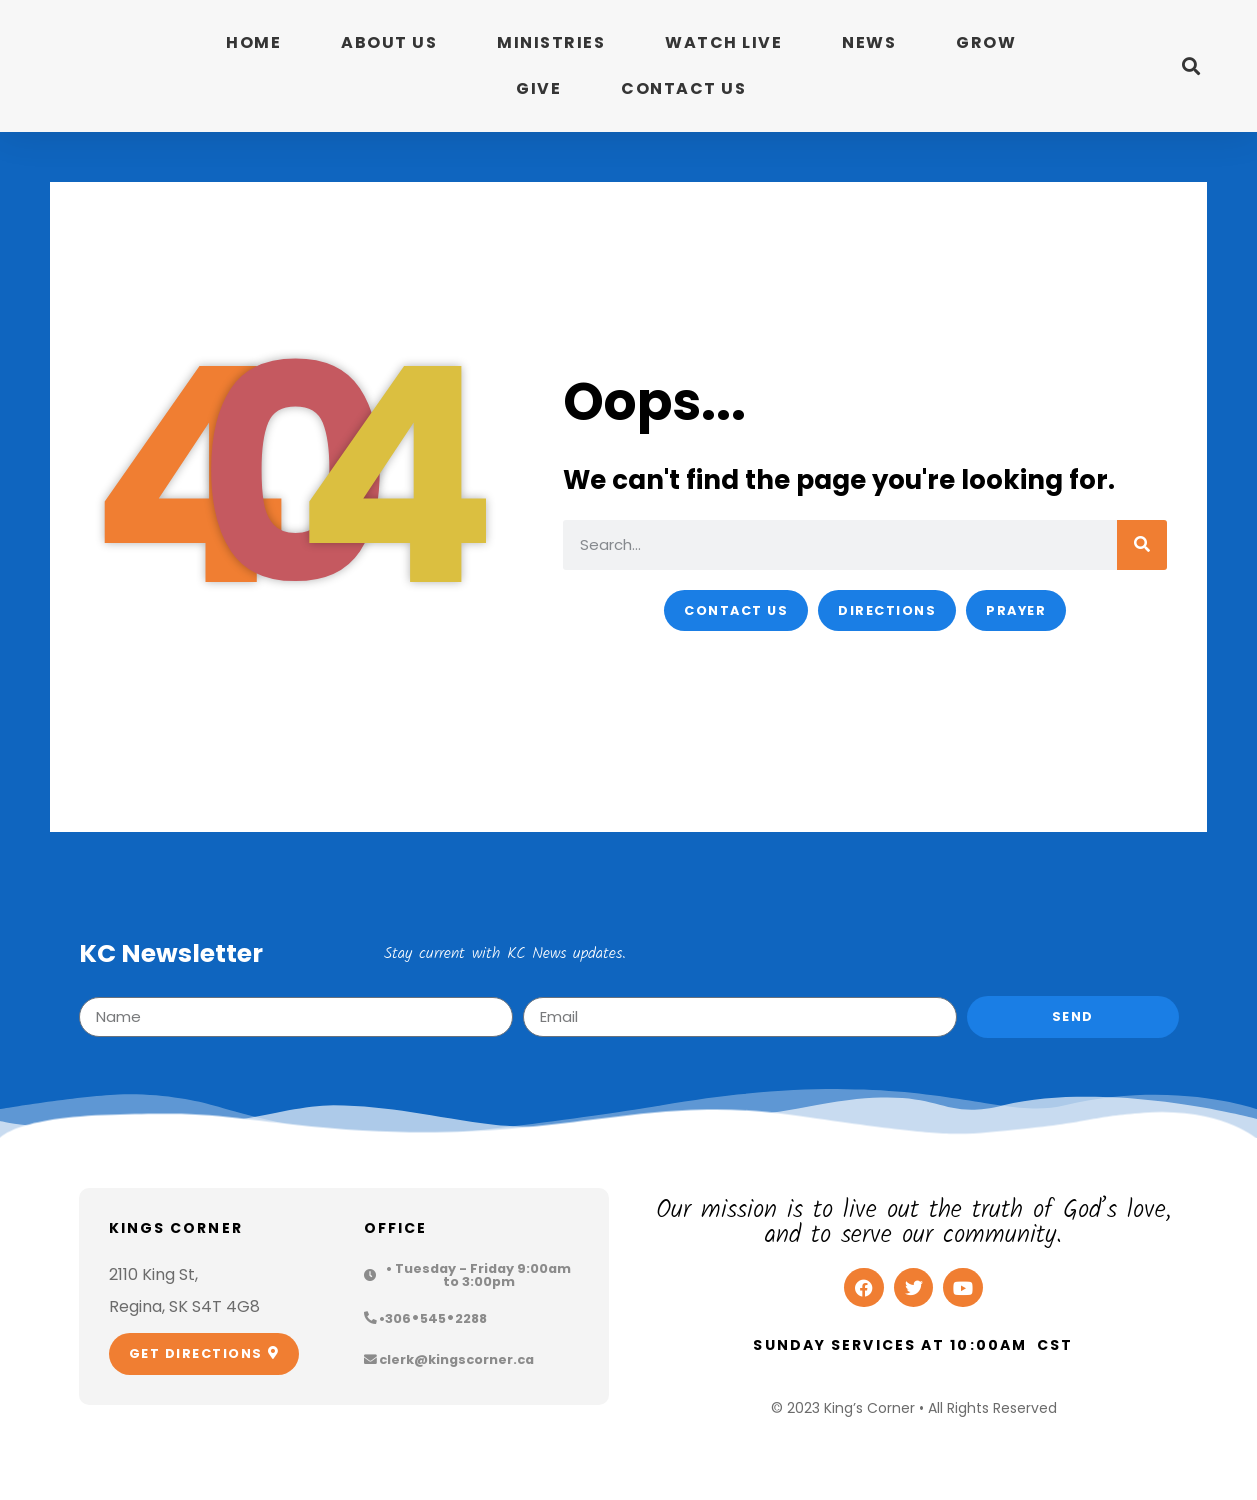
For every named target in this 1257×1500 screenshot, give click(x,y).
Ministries (551, 42)
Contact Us (683, 88)
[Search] (1142, 545)
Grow (986, 42)
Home (253, 42)
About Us (389, 42)
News (869, 42)
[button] (1191, 66)
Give (538, 88)
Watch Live (723, 42)
